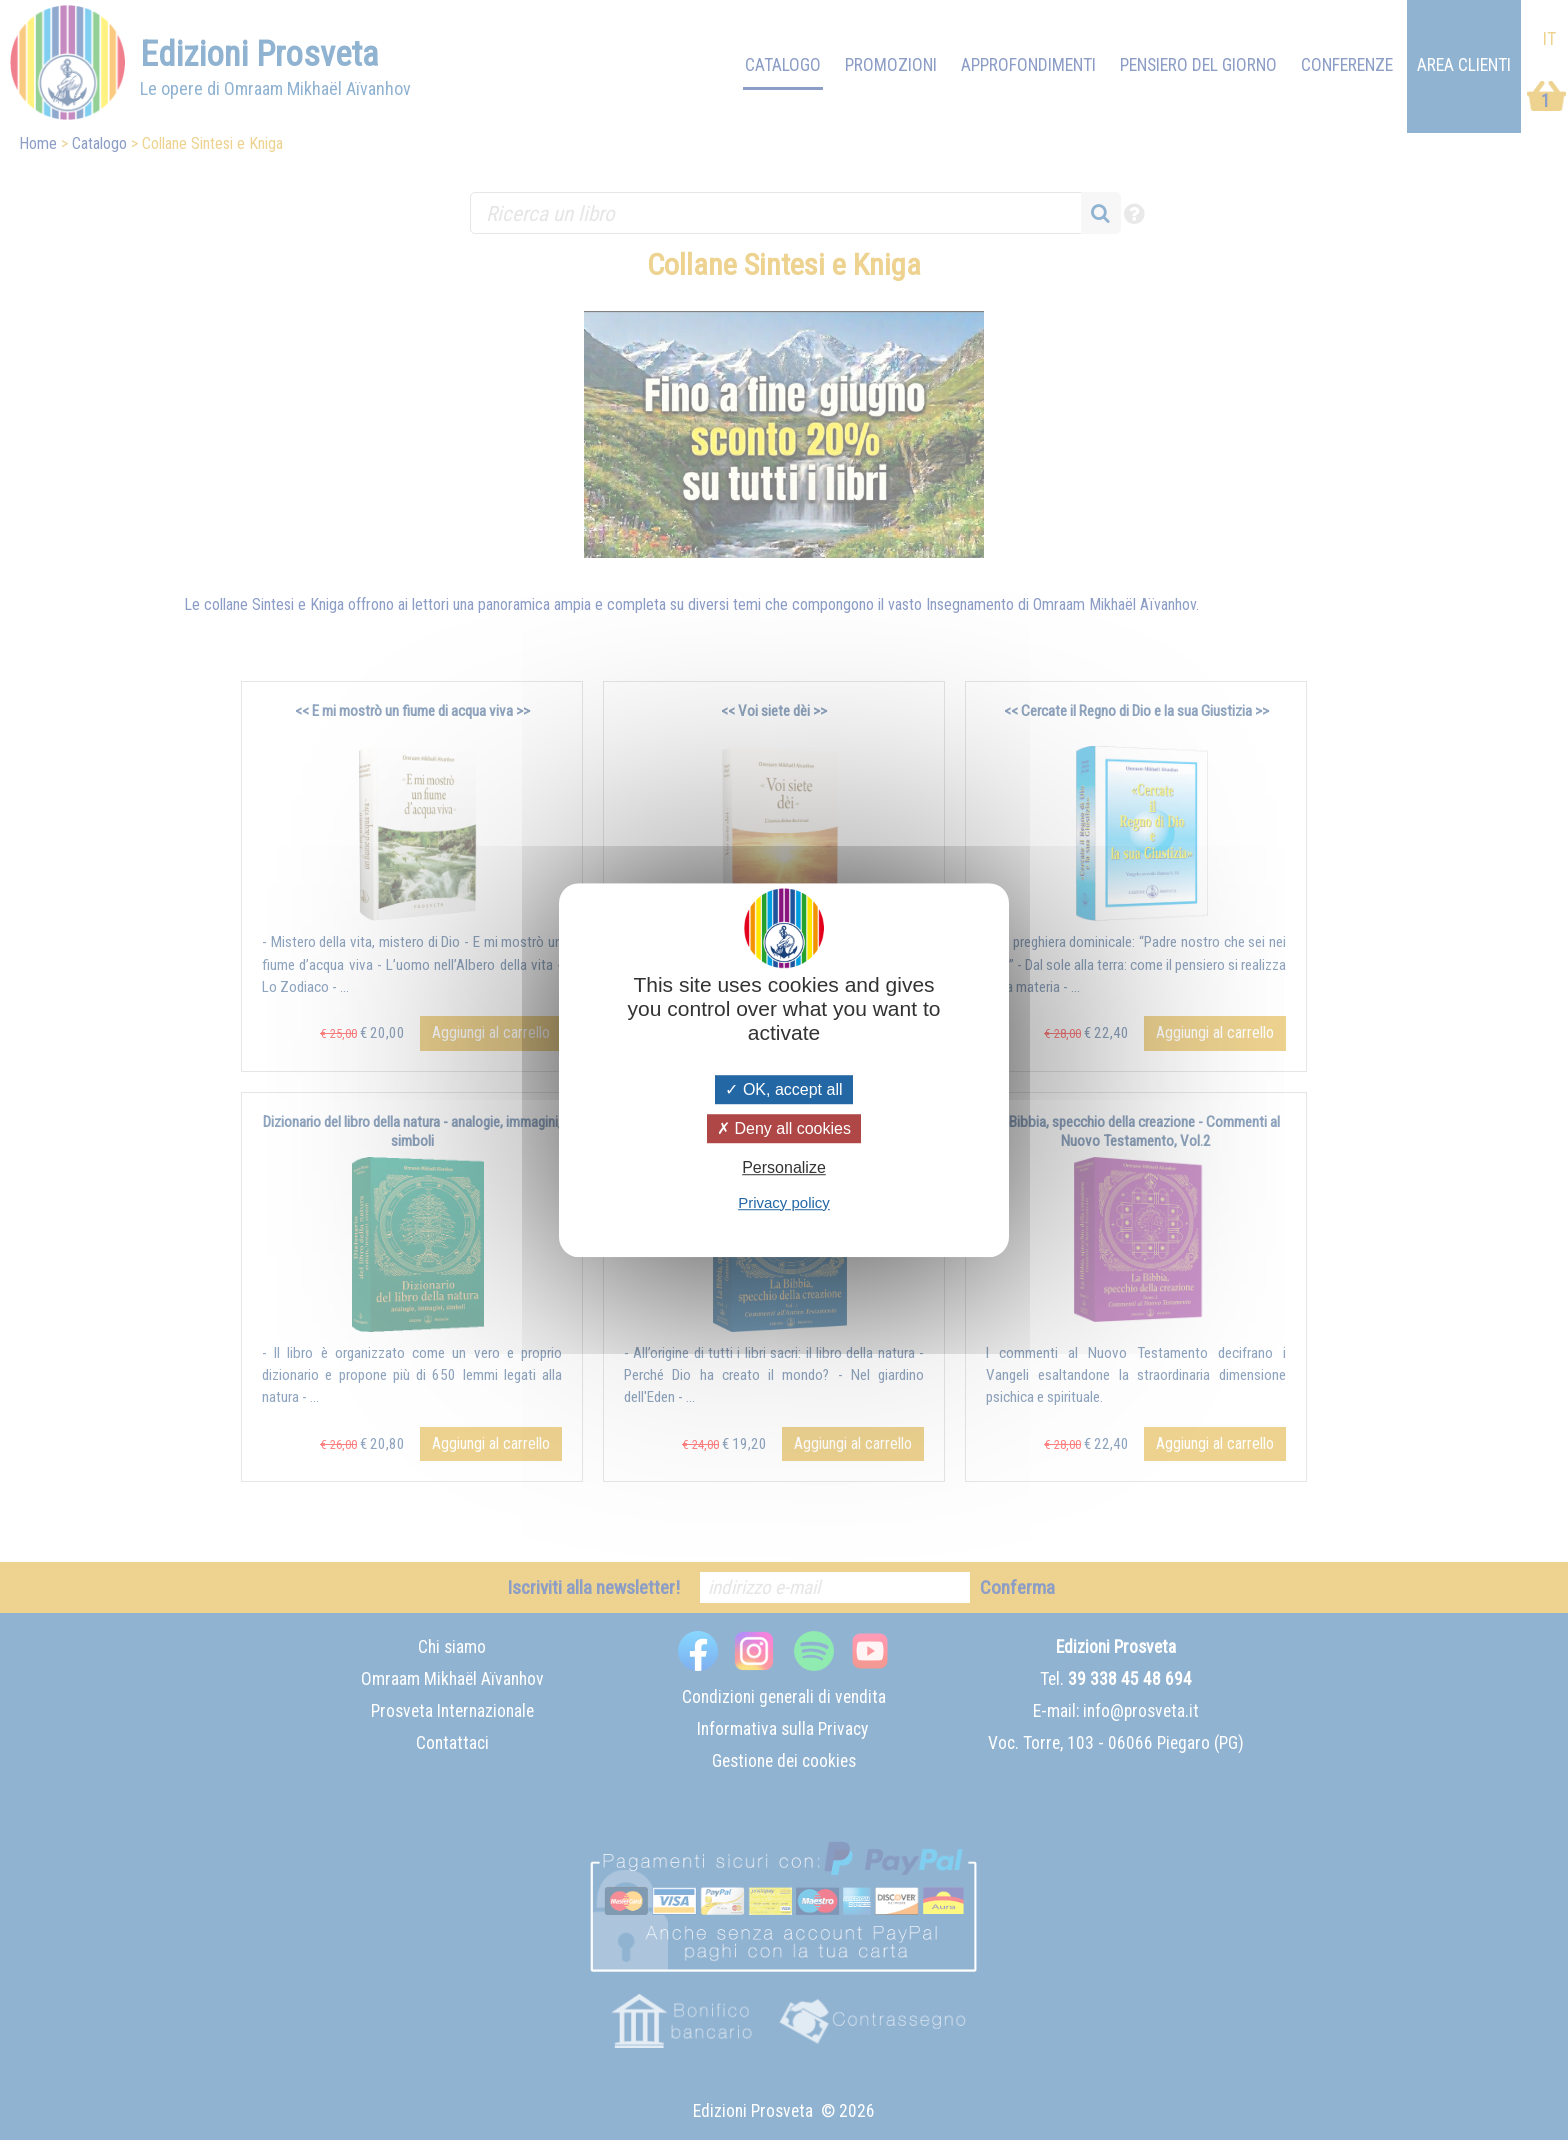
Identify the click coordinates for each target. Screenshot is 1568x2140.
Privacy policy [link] (784, 1202)
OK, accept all (783, 1089)
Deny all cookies (784, 1128)
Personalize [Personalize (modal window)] (784, 1168)
